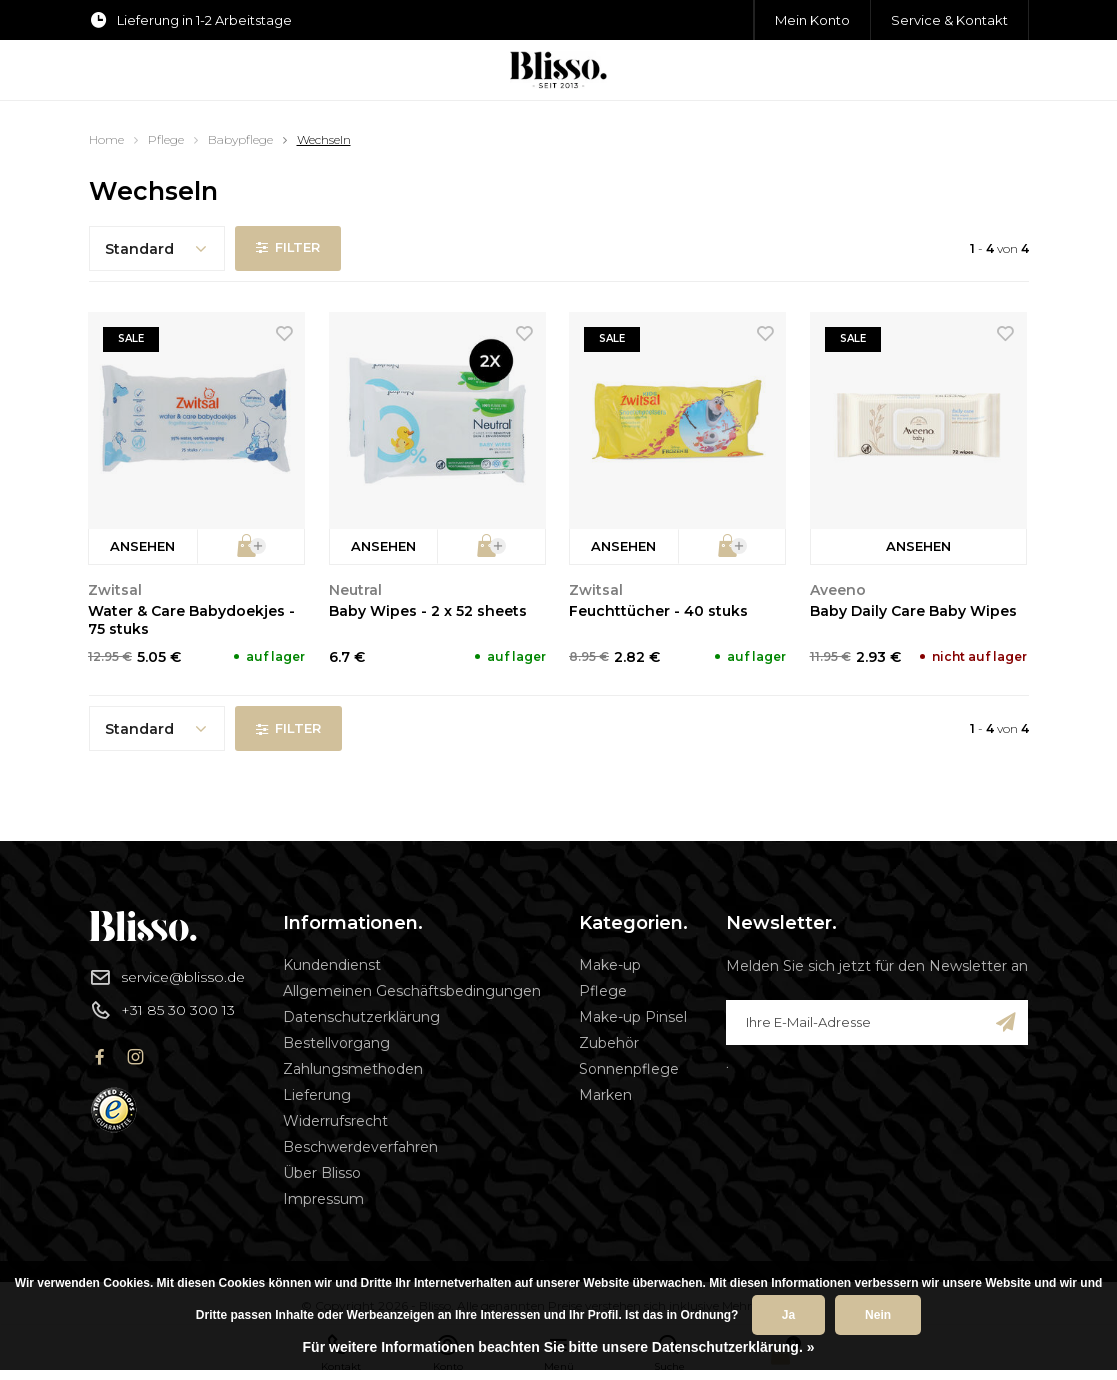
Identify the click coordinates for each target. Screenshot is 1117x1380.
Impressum (323, 1199)
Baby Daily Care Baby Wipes (913, 611)
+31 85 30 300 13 (162, 1010)
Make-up (610, 965)
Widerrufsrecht (335, 1121)
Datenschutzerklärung (361, 1017)
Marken (605, 1095)
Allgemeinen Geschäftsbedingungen (412, 991)
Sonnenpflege (629, 1069)
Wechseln (324, 139)
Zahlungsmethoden (353, 1069)
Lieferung (317, 1095)
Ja (788, 1315)
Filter (288, 248)
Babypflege (240, 139)
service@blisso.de (167, 977)
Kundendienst (332, 965)
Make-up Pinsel (633, 1017)
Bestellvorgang (336, 1043)
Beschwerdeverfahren (360, 1147)
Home (106, 139)
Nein (878, 1315)
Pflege (166, 139)
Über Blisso (322, 1173)
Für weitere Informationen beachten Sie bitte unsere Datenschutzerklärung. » (559, 1347)
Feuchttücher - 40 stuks (658, 611)
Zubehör (609, 1043)
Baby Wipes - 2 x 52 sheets (428, 611)
